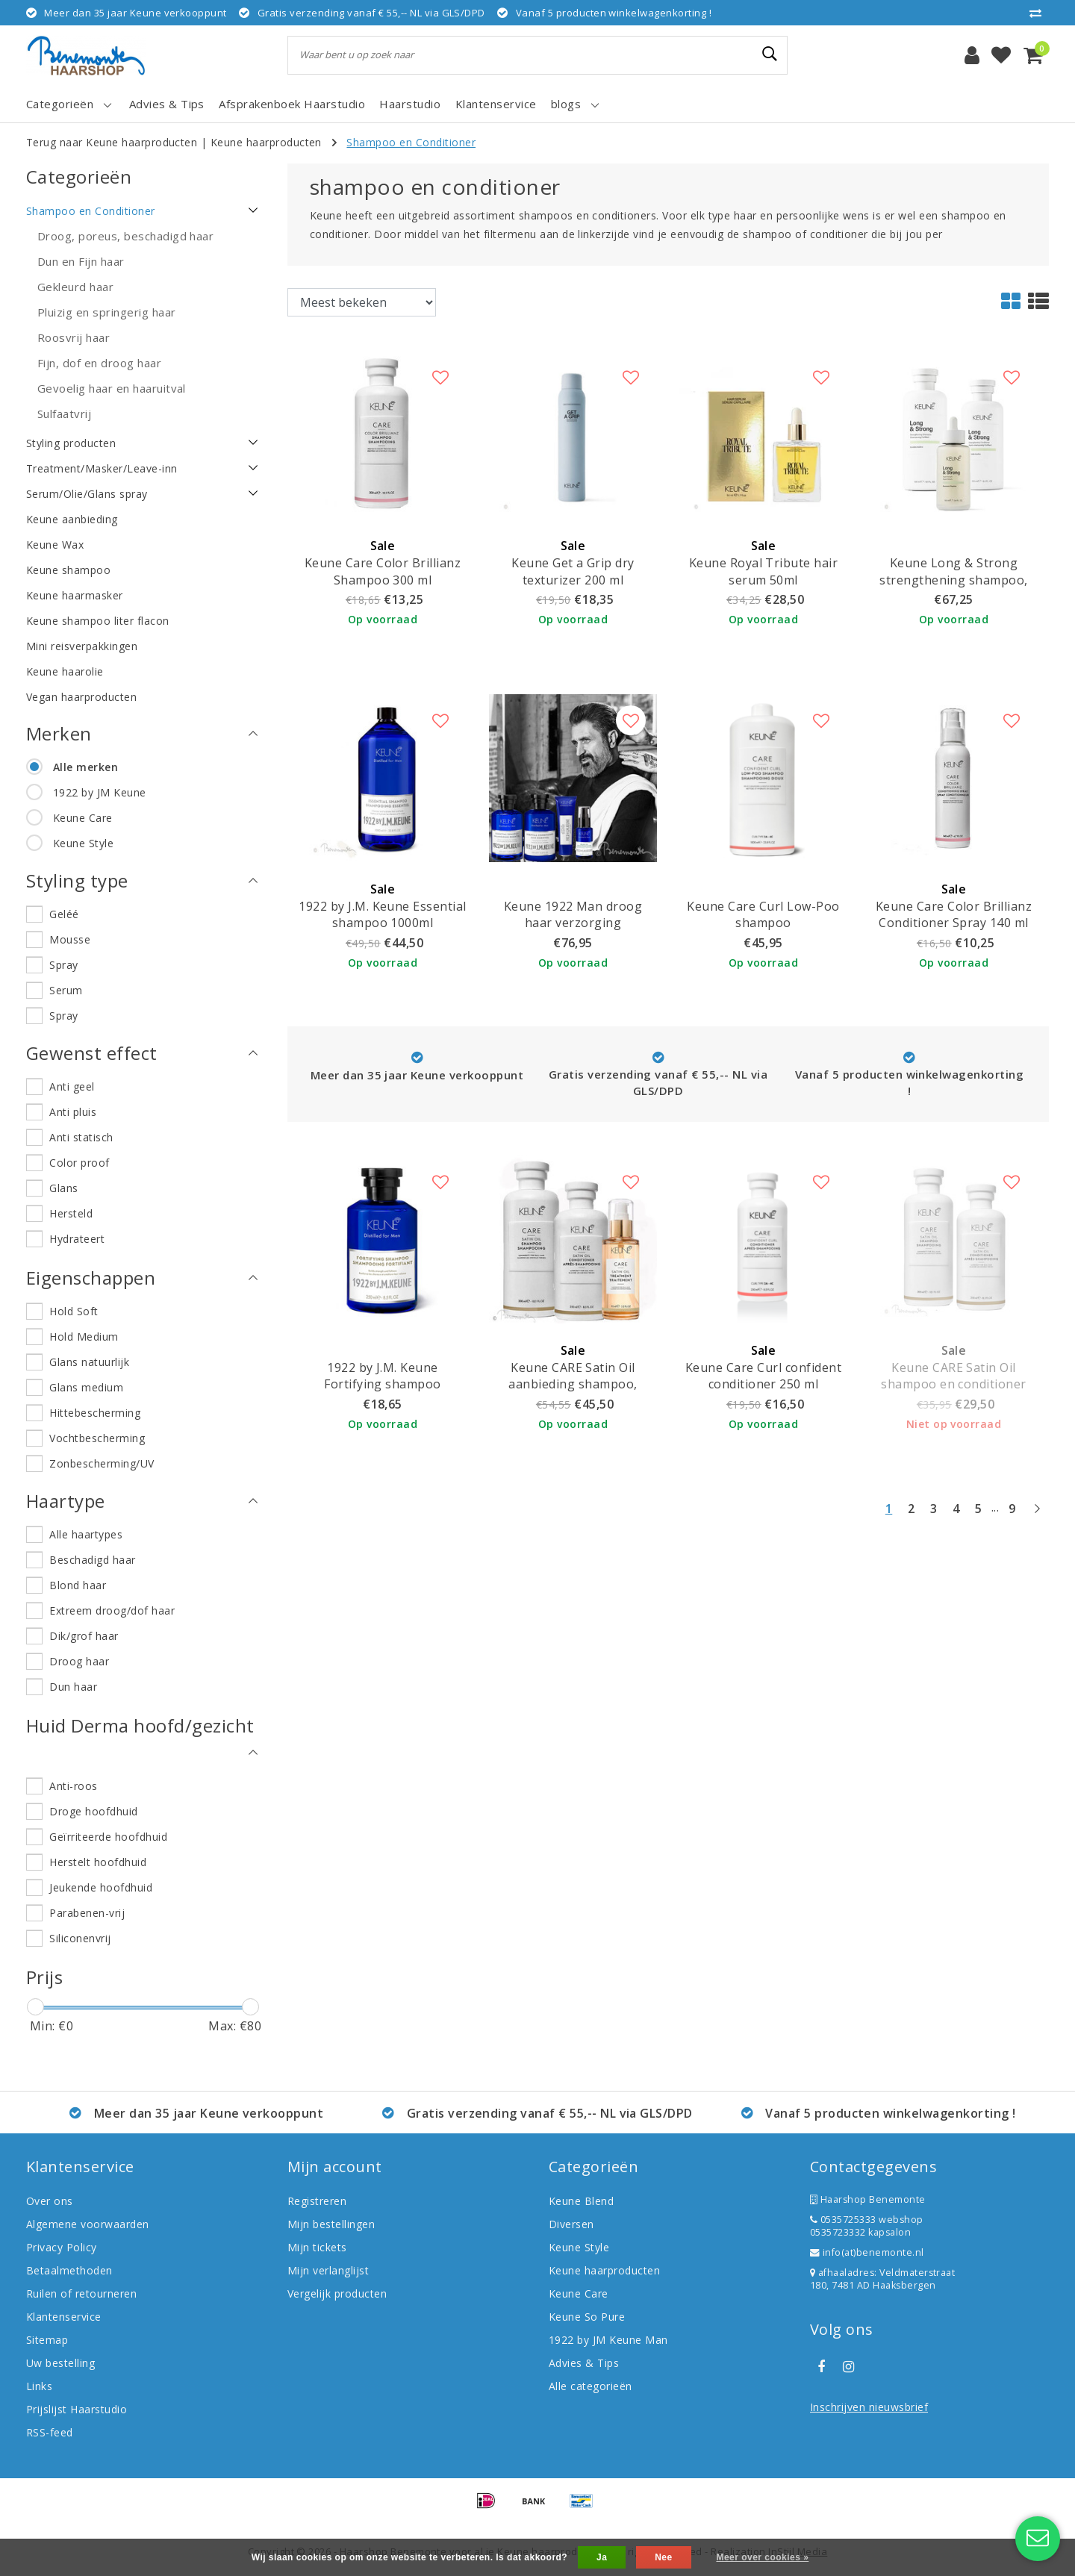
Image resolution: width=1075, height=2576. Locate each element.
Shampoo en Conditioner (411, 142)
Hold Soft (73, 1311)
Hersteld (71, 1213)
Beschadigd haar (92, 1560)
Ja (601, 2557)
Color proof (79, 1163)
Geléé (63, 914)
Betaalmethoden (69, 2270)
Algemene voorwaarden (87, 2224)
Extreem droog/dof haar (112, 1610)
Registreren (316, 2201)
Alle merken (85, 767)
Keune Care (83, 818)
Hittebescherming (94, 1413)
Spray (63, 965)
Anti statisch (81, 1137)
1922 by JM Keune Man (608, 2340)
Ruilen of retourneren (81, 2293)
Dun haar (73, 1687)
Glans (63, 1188)
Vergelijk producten (337, 2293)
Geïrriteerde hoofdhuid (108, 1837)
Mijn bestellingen (331, 2224)
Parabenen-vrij (87, 1913)
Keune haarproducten (266, 142)
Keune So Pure (587, 2317)
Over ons (49, 2201)
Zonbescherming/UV (101, 1463)
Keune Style (83, 843)
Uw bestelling (60, 2363)
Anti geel (71, 1086)
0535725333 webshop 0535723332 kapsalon (866, 2226)
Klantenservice (64, 2317)
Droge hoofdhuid (93, 1811)
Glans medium (86, 1387)
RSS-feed (49, 2432)
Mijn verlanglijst (328, 2270)
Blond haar (77, 1585)
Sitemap (47, 2340)
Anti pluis (72, 1112)
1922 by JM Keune (99, 792)
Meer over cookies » (762, 2557)
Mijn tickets (317, 2247)
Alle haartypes (85, 1534)
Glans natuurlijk (89, 1362)
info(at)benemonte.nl (867, 2252)
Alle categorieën (590, 2386)
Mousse (69, 939)
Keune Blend (581, 2201)
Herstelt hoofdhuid (97, 1862)
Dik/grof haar (83, 1636)
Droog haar (79, 1661)
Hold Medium (83, 1336)
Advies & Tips (584, 2363)
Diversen (571, 2224)
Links (39, 2386)
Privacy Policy (61, 2247)
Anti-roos (73, 1786)
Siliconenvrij (79, 1938)
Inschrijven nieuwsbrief (869, 2407)
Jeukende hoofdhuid (100, 1887)
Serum (65, 990)
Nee (663, 2557)
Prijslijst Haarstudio (76, 2409)
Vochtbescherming (97, 1438)
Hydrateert (77, 1239)
